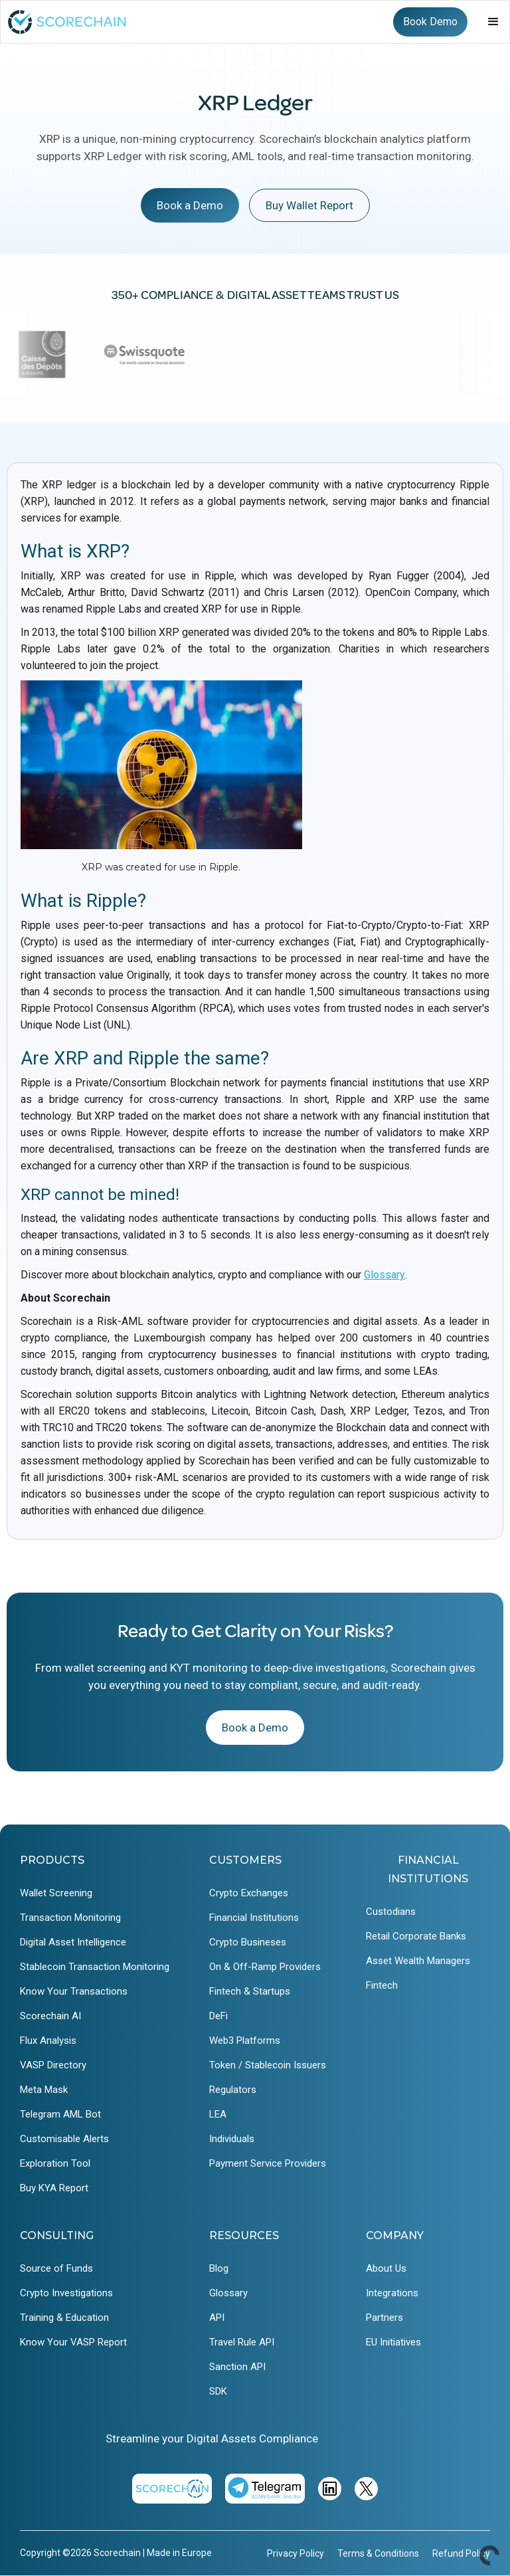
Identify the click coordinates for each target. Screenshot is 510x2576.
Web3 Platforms (244, 2040)
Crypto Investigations (66, 2293)
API (216, 2318)
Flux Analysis (48, 2040)
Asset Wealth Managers (418, 1961)
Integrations (392, 2293)
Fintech (382, 1985)
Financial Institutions (254, 1918)
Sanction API (237, 2367)
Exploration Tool (55, 2163)
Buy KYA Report (54, 2188)
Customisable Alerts (64, 2139)
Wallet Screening (56, 1893)
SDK (218, 2391)
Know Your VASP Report (73, 2342)
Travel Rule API (241, 2342)
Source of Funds (56, 2268)
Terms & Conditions (378, 2553)
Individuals (231, 2139)
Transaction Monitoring (70, 1918)
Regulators (232, 2090)
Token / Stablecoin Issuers (267, 2065)
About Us (386, 2268)
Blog (218, 2268)
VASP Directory (53, 2065)
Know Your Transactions (74, 1991)
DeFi (218, 2016)
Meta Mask (44, 2090)
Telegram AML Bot (60, 2114)
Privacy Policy (295, 2553)
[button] (493, 22)
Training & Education (64, 2318)
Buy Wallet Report (309, 205)
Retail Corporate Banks (416, 1936)
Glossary (384, 1274)
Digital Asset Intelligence (73, 1942)
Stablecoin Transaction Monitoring (94, 1967)
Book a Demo (190, 205)
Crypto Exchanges (248, 1893)
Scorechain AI (50, 2016)
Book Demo (430, 21)
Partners (384, 2318)
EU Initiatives (393, 2342)
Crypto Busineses (247, 1942)
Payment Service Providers (267, 2163)
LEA (217, 2114)
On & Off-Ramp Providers (265, 1967)
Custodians (391, 1912)
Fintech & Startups (249, 1991)
